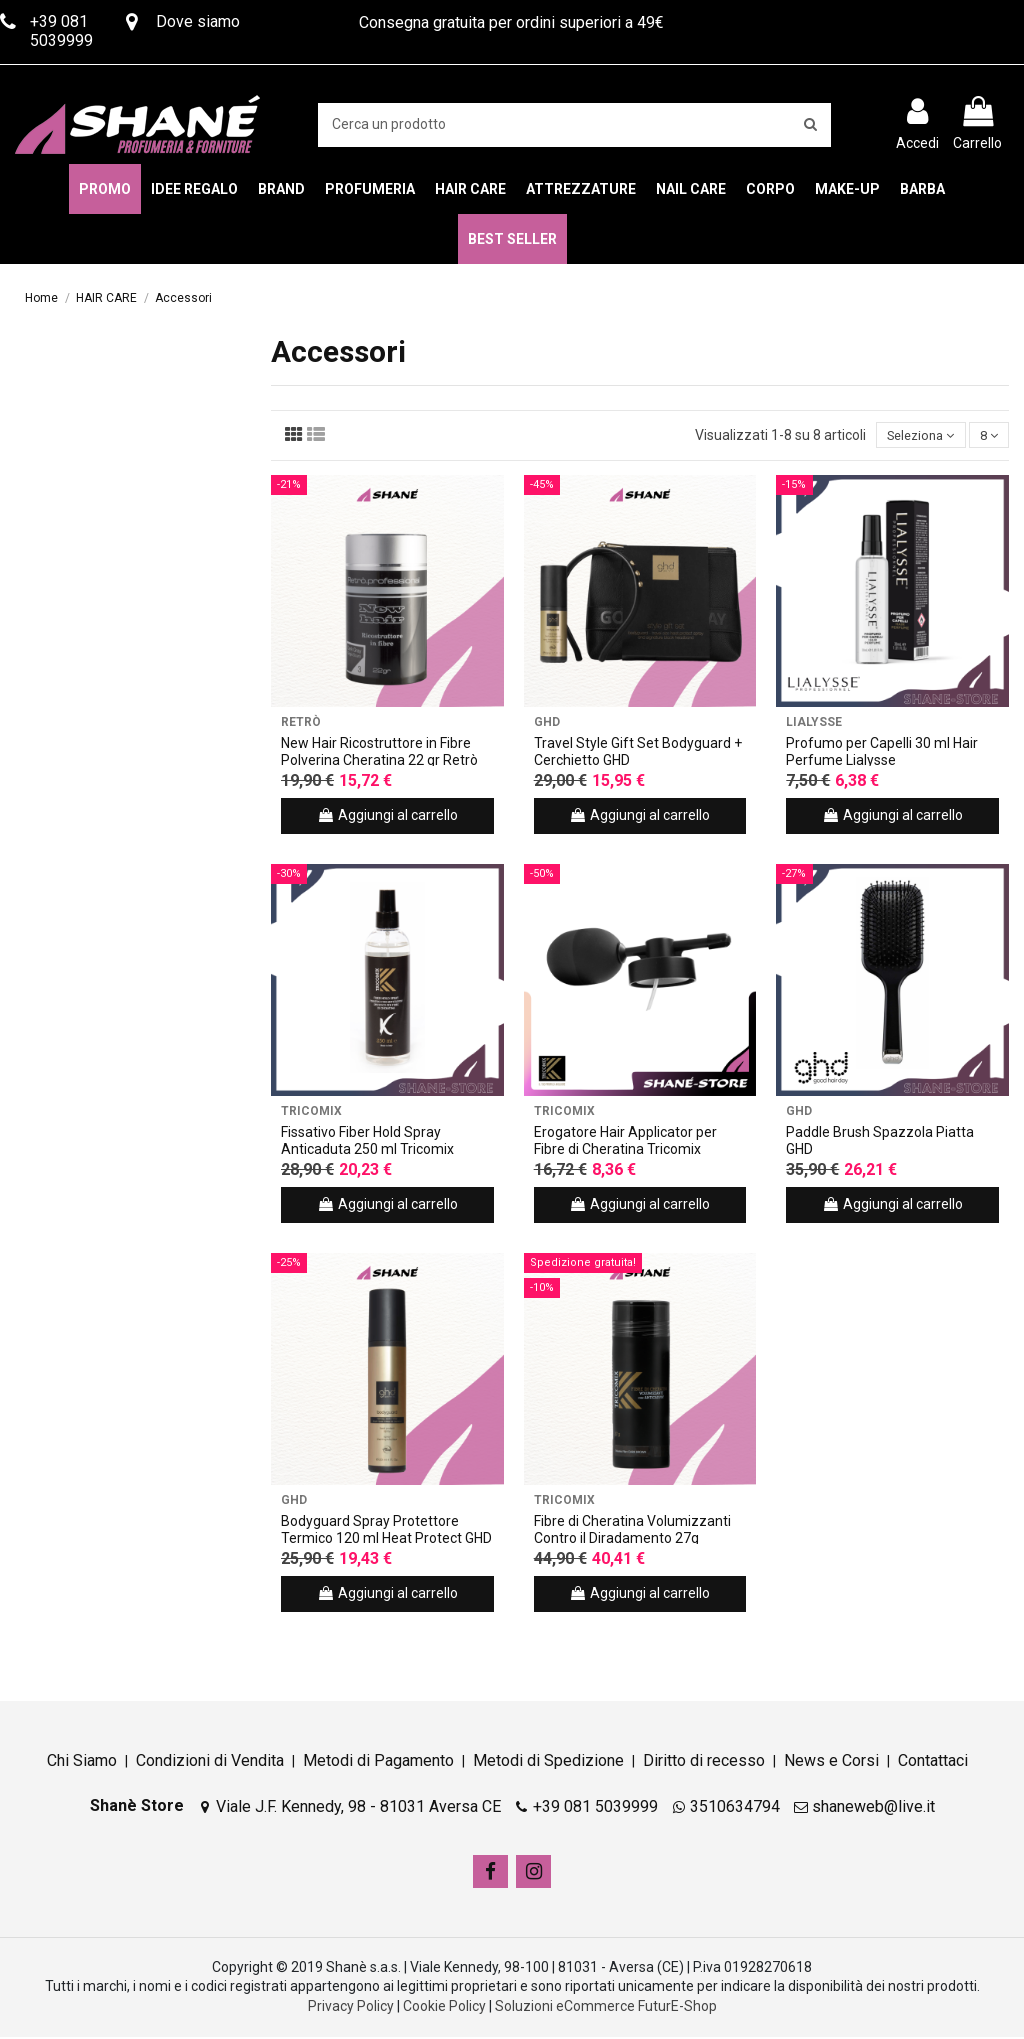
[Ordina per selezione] (911, 436)
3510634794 (735, 1809)
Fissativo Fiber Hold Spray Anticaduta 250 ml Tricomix (367, 1142)
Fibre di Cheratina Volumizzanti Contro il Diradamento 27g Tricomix (632, 1540)
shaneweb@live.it (873, 1809)
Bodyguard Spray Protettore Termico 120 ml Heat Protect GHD (386, 1531)
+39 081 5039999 (595, 1809)
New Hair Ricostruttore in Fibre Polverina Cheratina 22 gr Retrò (379, 753)
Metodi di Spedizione (548, 1762)
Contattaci (933, 1762)
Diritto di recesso (704, 1762)
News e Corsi (831, 1762)
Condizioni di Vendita (210, 1762)
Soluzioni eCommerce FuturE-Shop (606, 2008)
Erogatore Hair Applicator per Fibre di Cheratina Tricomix (625, 1142)
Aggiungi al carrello (387, 817)
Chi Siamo (82, 1762)
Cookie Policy (444, 2008)
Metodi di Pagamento (378, 1762)
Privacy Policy (351, 2008)
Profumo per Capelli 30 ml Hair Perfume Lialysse (882, 753)
